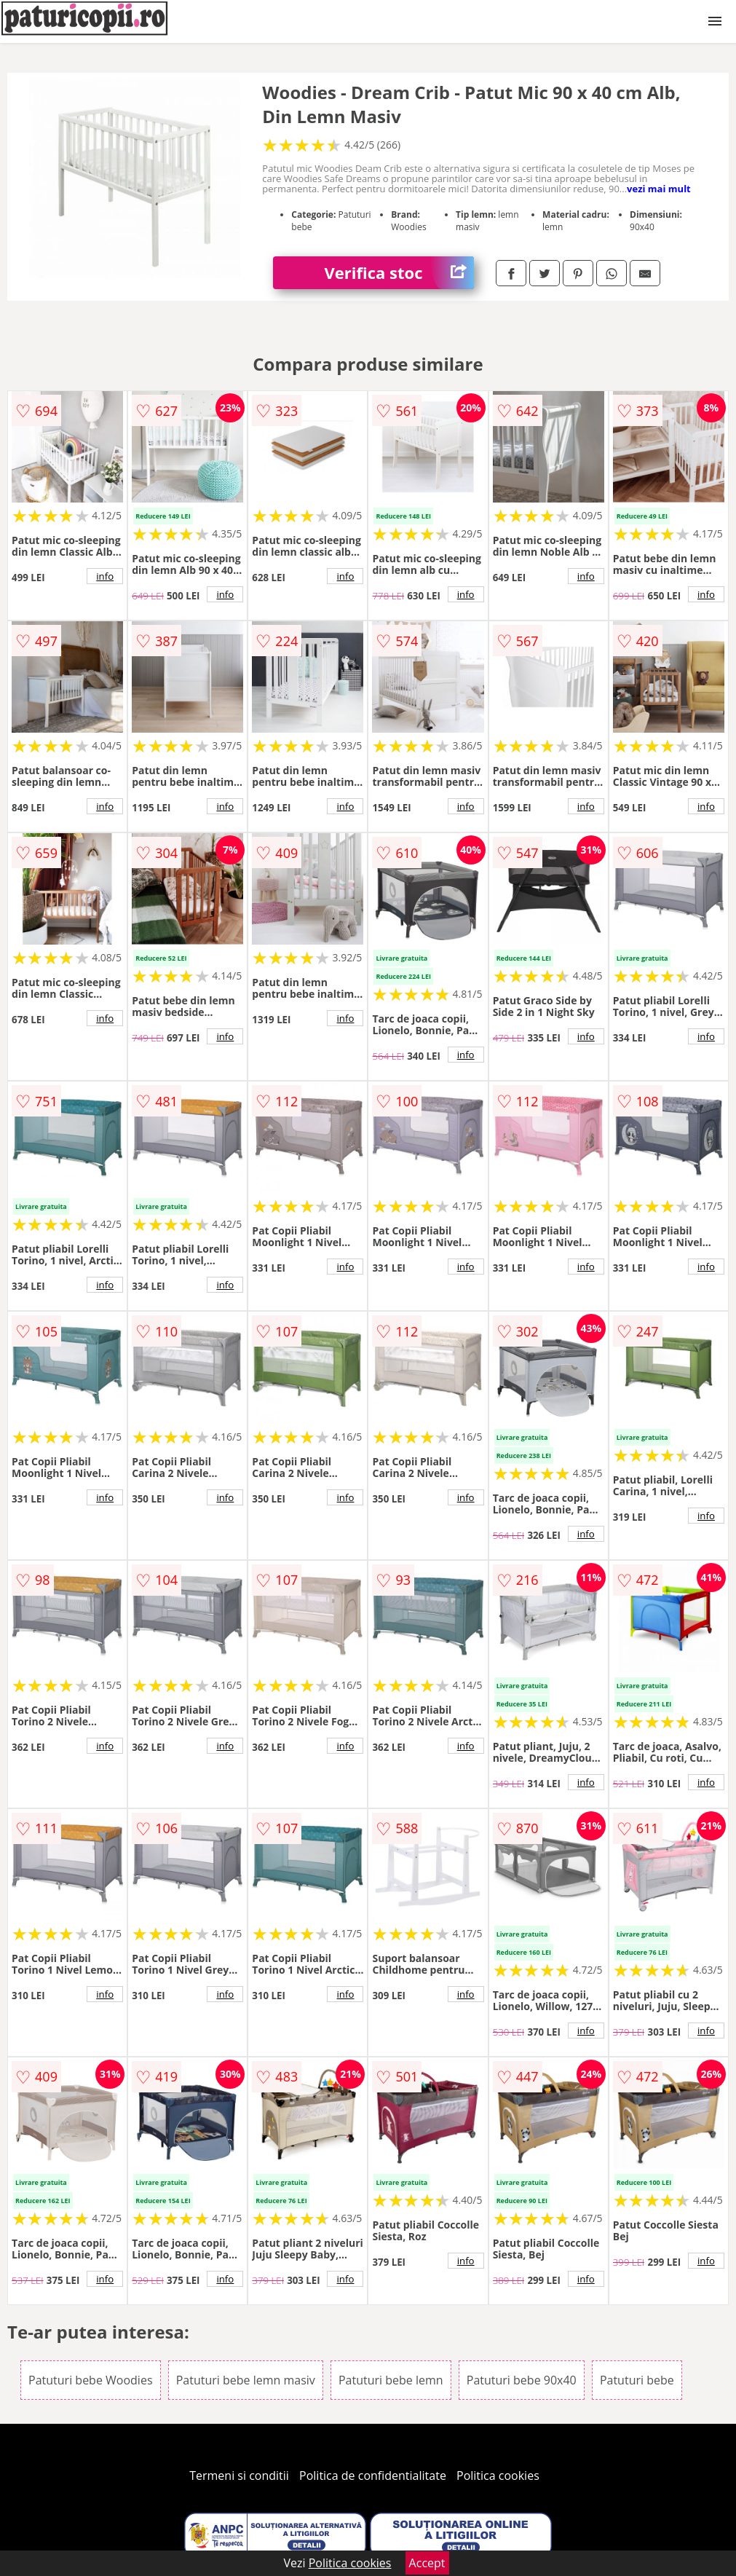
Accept (427, 2563)
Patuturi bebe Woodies (90, 2380)
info (105, 576)
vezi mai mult (659, 188)
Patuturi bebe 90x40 (522, 2380)
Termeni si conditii (239, 2475)
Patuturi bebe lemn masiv (245, 2380)
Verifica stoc (399, 272)
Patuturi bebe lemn (391, 2380)
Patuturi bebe (637, 2380)
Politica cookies (497, 2475)
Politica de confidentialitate (372, 2475)
